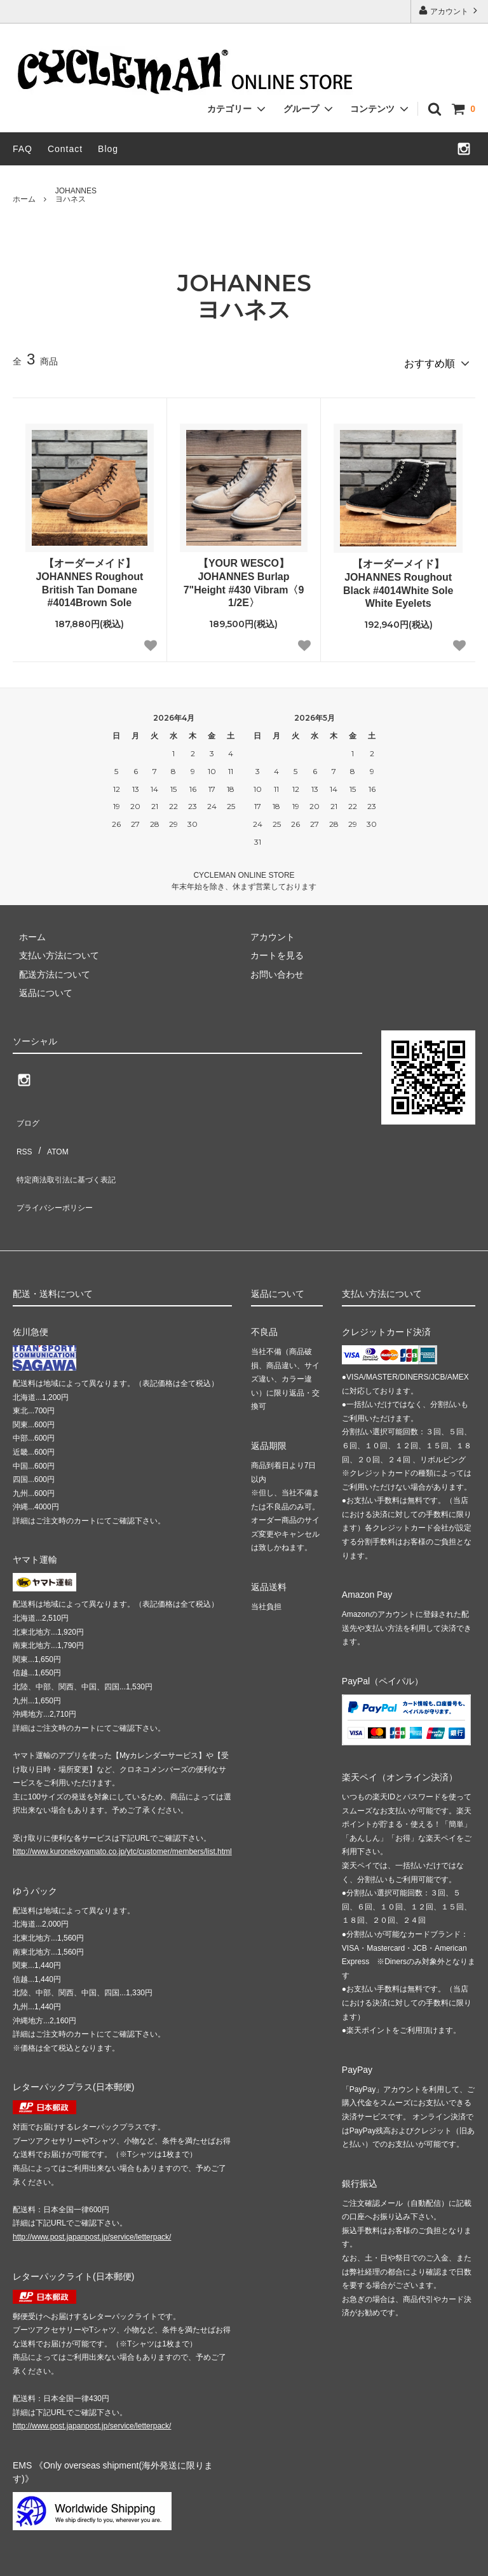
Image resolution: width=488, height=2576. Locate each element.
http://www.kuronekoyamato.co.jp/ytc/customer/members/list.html (122, 1808)
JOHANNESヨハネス (76, 195)
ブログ (26, 1113)
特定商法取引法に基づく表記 (70, 1151)
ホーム (24, 199)
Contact (65, 149)
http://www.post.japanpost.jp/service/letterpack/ (92, 2193)
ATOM (50, 1132)
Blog (108, 149)
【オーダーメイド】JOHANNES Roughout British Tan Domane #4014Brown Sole (89, 577)
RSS (22, 1132)
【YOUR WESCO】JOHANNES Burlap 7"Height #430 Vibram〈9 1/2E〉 (244, 577)
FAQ (22, 149)
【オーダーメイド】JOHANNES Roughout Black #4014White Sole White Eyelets (398, 578)
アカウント (449, 10)
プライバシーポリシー (57, 1170)
